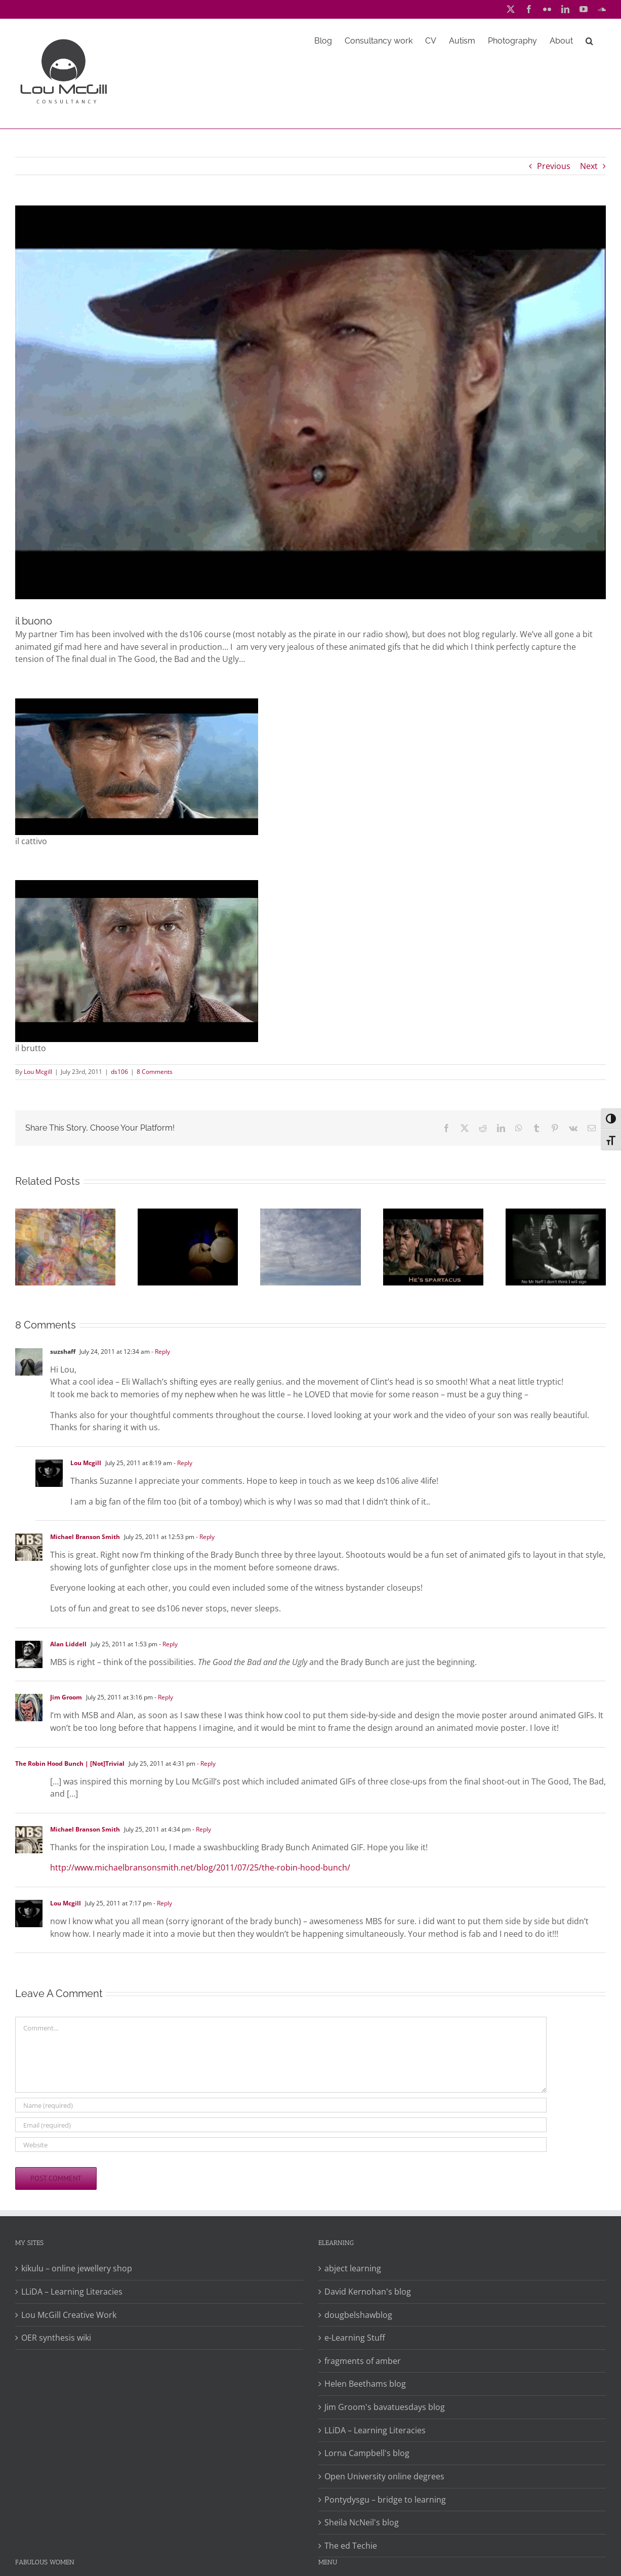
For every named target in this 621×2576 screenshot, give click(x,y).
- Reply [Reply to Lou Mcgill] (182, 1463)
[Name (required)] (281, 2105)
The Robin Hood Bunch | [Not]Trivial (70, 1763)
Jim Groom (66, 1697)
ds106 (119, 1071)
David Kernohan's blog (367, 2291)
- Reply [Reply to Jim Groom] (163, 1697)
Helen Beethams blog (365, 2383)
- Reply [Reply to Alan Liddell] (167, 1644)
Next (589, 166)
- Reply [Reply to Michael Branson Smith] (204, 1536)
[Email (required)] (281, 2124)
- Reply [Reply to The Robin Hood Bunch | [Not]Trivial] (205, 1763)
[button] (589, 40)
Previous (553, 166)
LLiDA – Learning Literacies (71, 2291)
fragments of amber (362, 2360)
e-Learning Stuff (354, 2337)
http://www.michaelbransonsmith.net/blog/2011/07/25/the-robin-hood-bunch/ (200, 1867)
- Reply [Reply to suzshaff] (160, 1351)
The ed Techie (350, 2545)
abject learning (352, 2268)
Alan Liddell (68, 1644)
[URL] (281, 2144)
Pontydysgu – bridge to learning (385, 2499)
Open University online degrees (384, 2476)
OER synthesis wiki (56, 2337)
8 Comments (155, 1071)
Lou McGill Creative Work (68, 2314)
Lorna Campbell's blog (366, 2453)
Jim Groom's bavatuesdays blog (384, 2407)
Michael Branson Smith (85, 1536)
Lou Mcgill (38, 1071)
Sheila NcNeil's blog (361, 2522)
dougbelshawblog (358, 2314)
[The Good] (310, 402)
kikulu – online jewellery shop (76, 2268)
